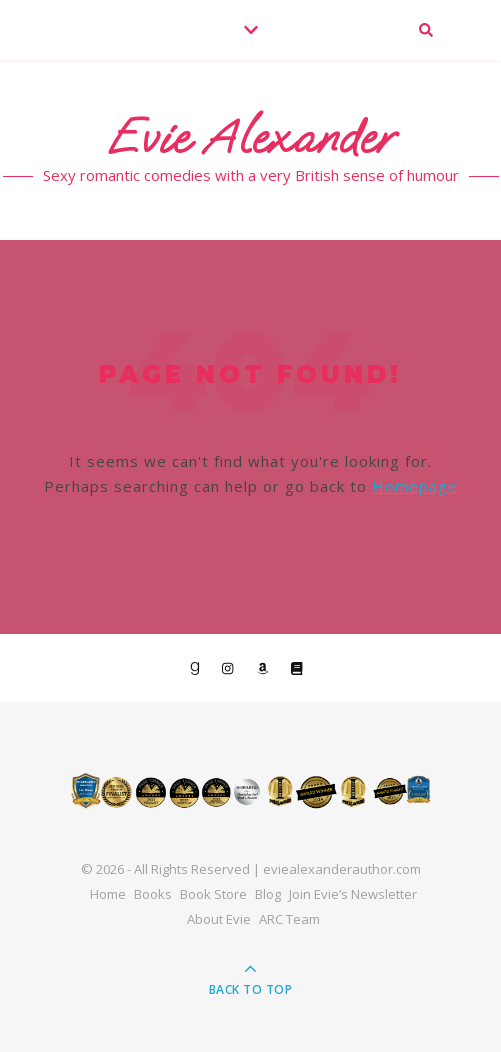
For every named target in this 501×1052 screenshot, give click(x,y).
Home (108, 894)
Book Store (213, 894)
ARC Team (289, 919)
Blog (268, 894)
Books (153, 894)
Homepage (415, 486)
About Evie (219, 919)
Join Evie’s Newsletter (353, 894)
